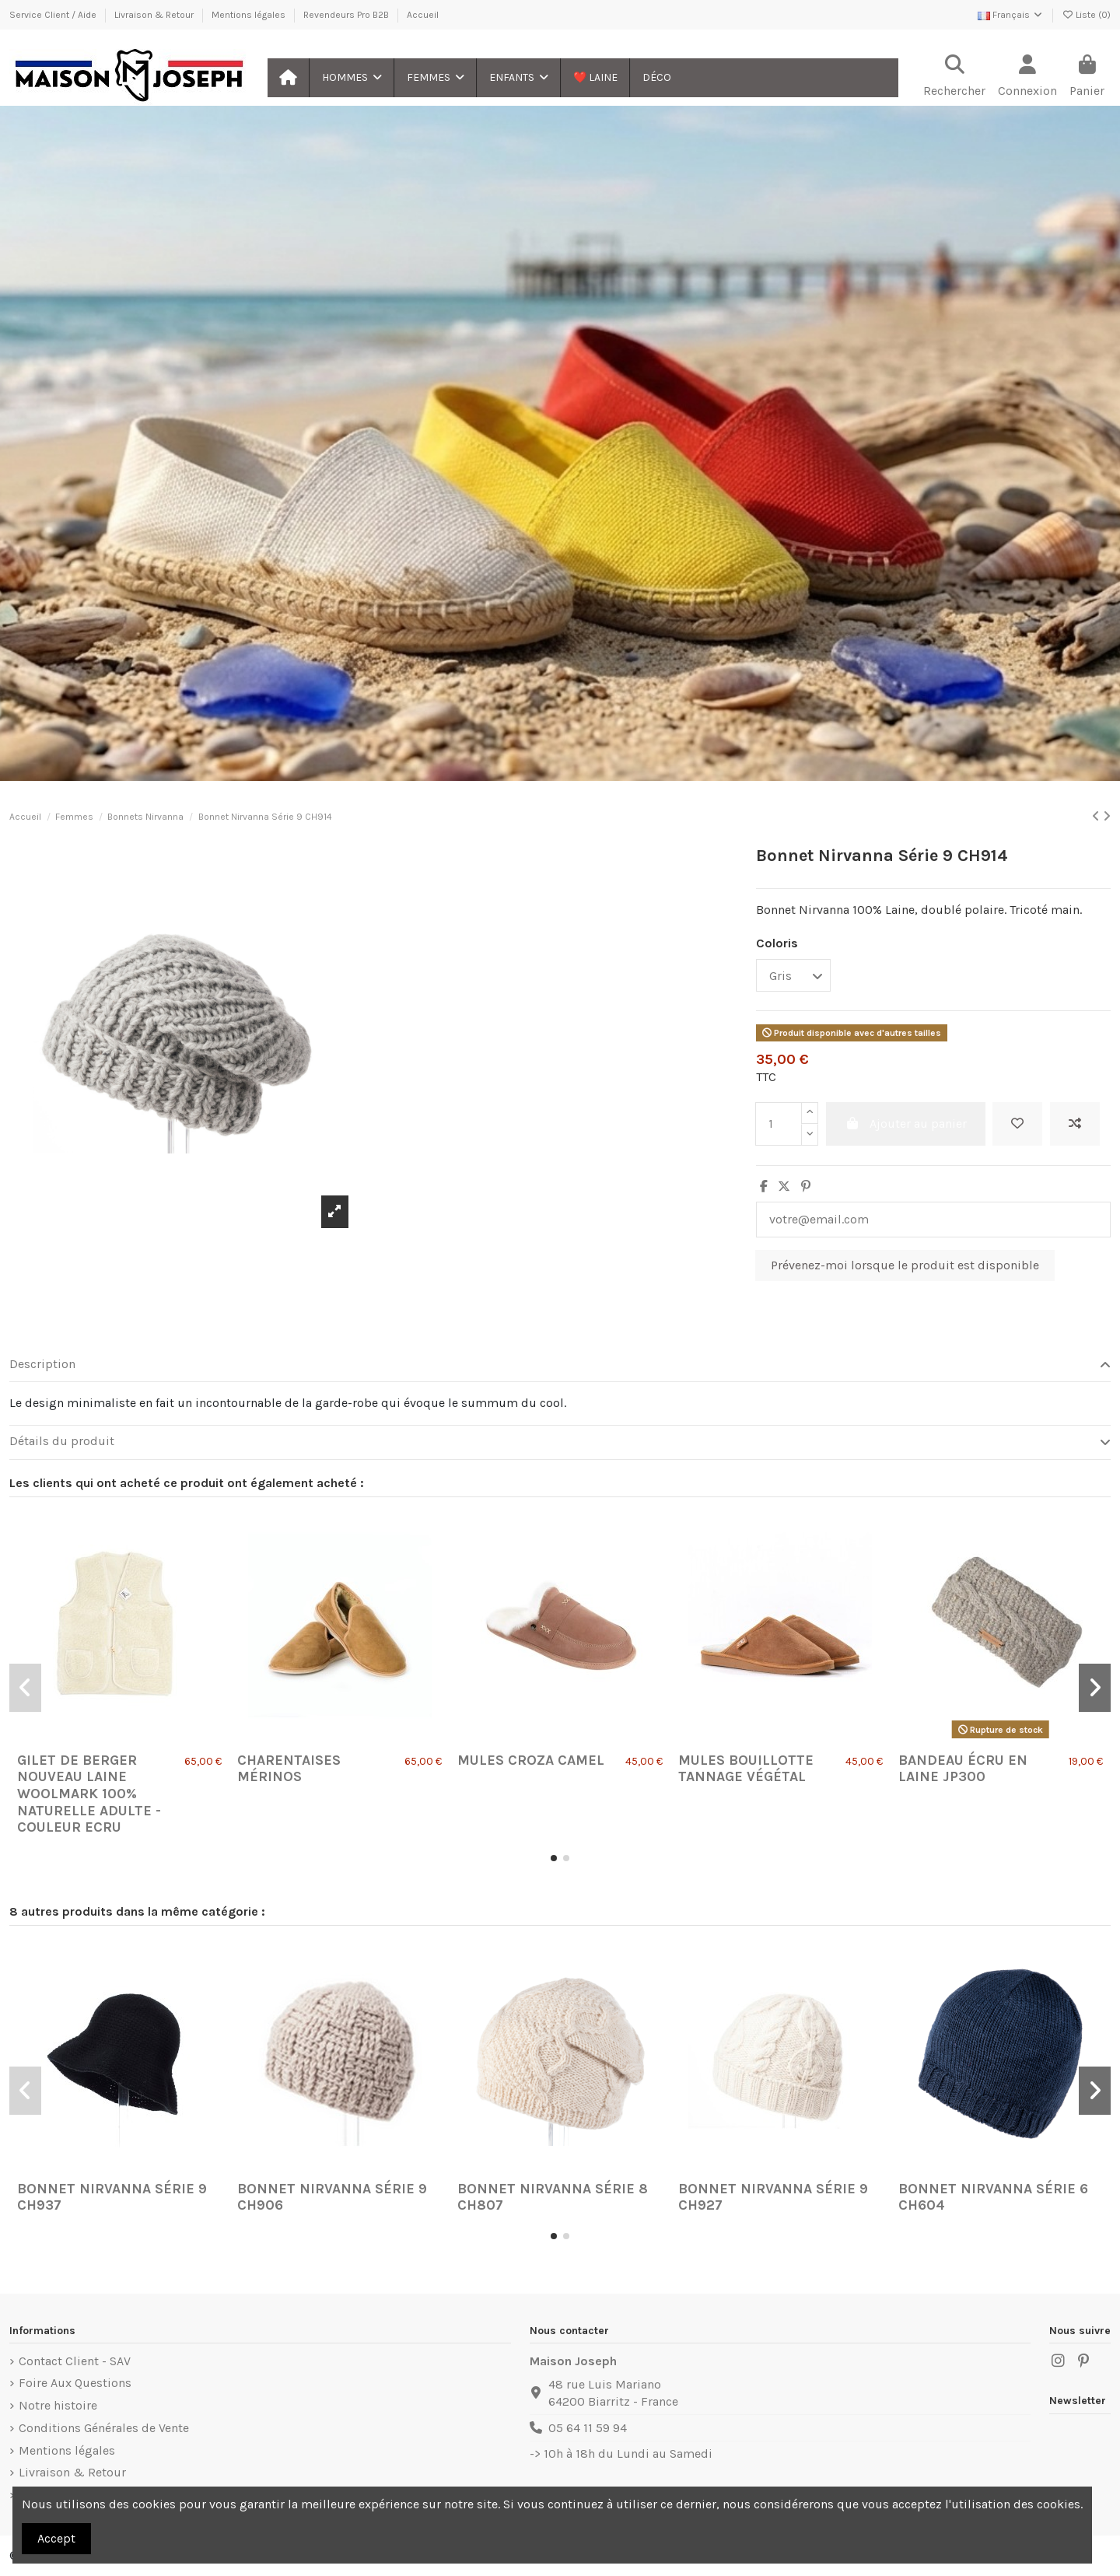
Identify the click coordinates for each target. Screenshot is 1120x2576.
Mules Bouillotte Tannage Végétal (746, 1769)
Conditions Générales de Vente (104, 2427)
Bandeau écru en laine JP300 (962, 1769)
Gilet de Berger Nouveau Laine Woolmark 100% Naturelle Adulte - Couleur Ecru (89, 1794)
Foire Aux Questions (75, 2382)
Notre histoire (58, 2405)
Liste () (1086, 14)
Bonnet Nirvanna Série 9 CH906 (332, 2197)
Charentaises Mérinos (289, 1769)
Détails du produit (560, 1441)
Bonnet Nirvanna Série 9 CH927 (773, 2197)
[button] (351, 77)
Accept (56, 2538)
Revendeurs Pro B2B (347, 14)
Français (1011, 14)
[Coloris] (793, 975)
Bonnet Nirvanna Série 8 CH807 (552, 2197)
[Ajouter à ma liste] (1017, 1124)
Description (560, 1364)
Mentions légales (250, 14)
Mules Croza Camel (530, 1760)
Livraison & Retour (155, 14)
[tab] (560, 1365)
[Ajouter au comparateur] (1075, 1124)
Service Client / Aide (54, 14)
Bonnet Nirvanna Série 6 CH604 (993, 2197)
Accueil (423, 14)
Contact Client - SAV (75, 2361)
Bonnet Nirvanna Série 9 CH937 (112, 2197)
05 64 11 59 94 (587, 2427)
